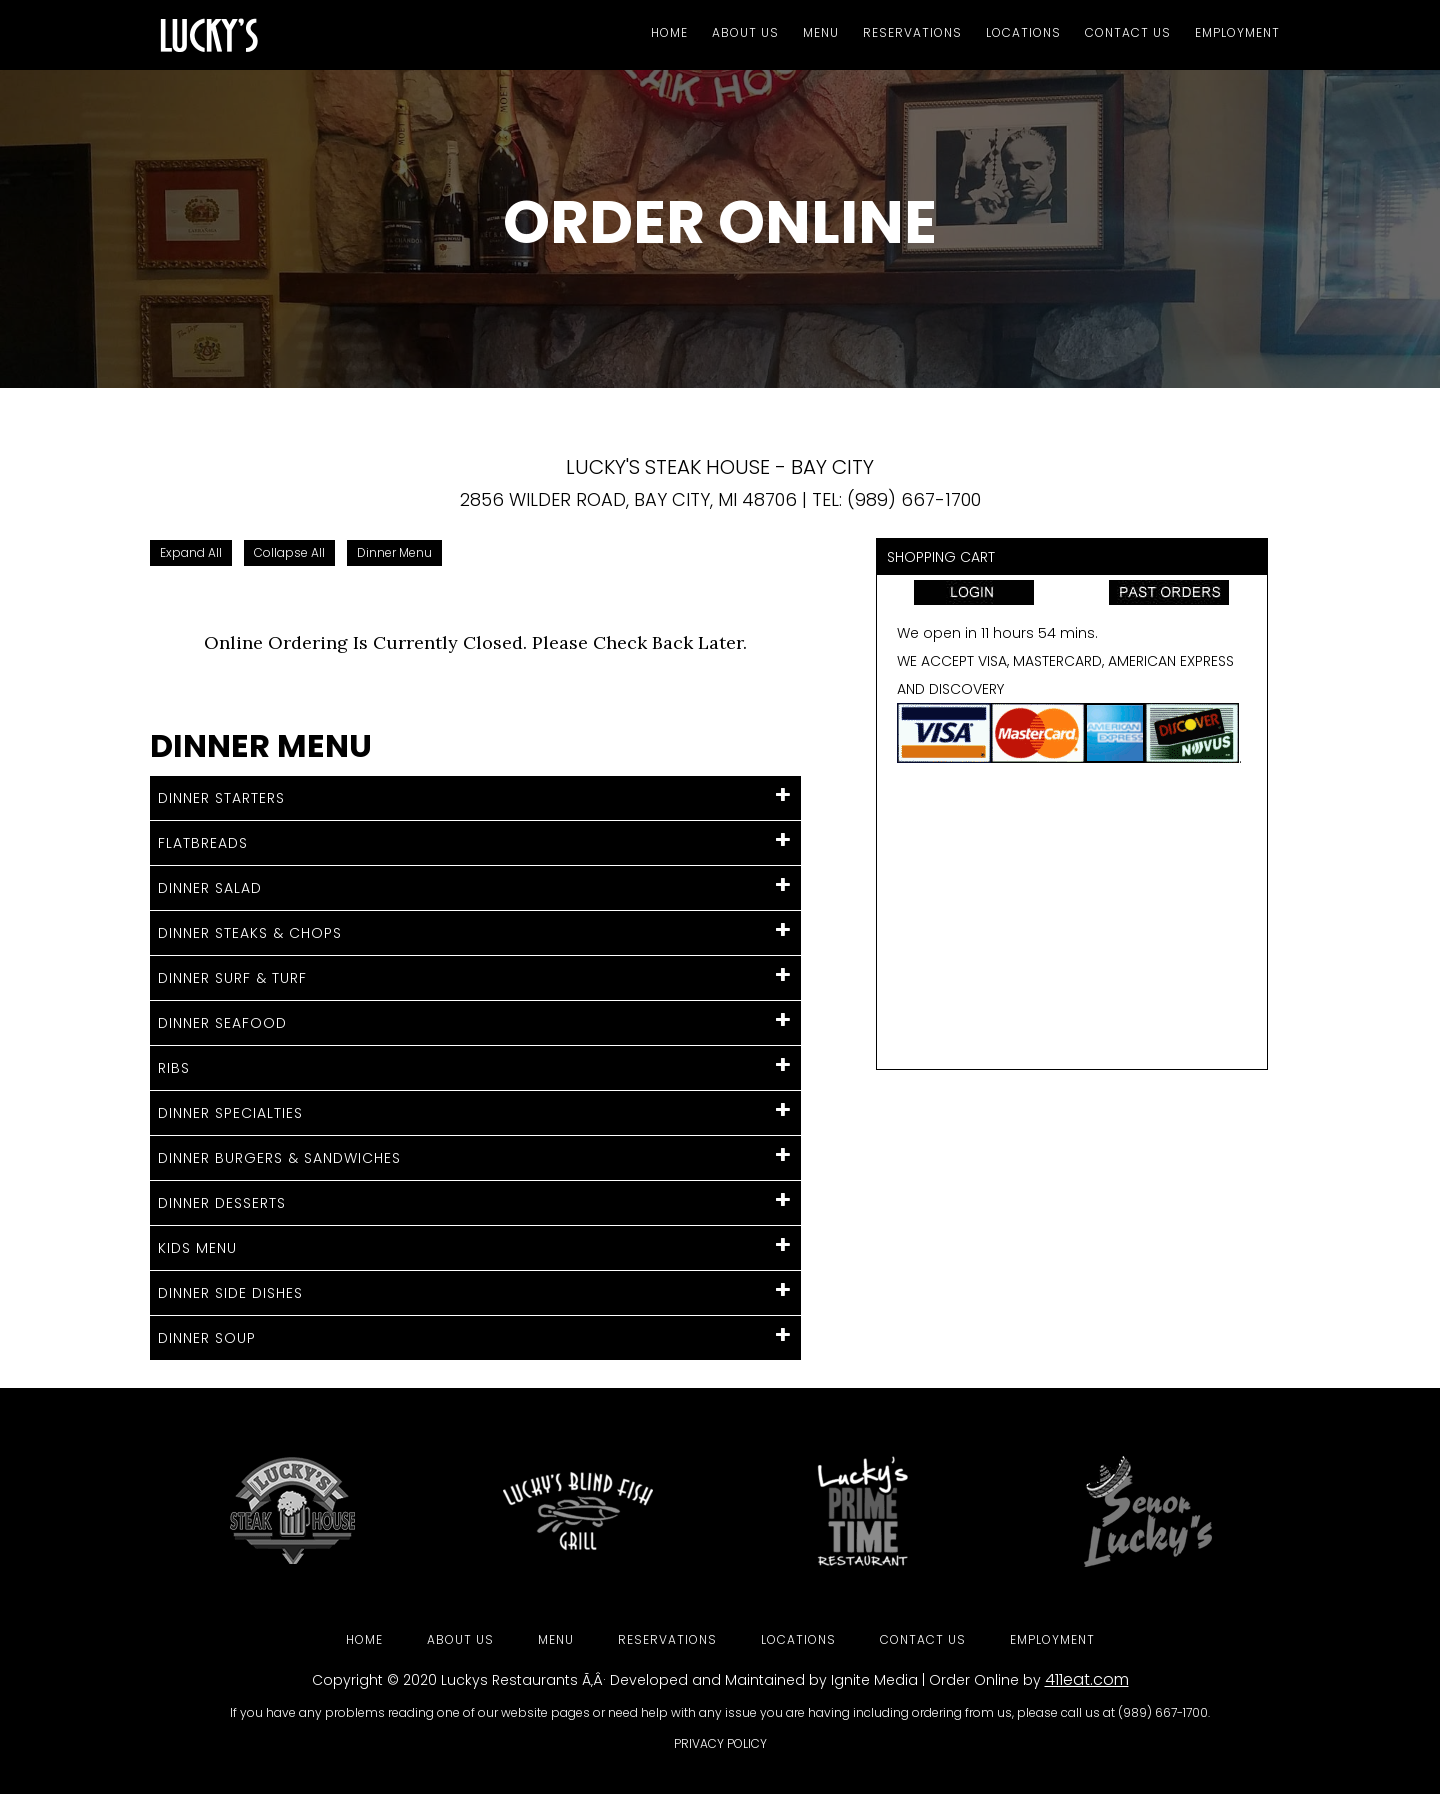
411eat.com (1087, 1679)
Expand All (191, 552)
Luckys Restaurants (509, 1680)
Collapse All (289, 552)
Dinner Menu (394, 552)
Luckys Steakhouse (330, 35)
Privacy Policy (720, 1743)
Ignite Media (874, 1680)
